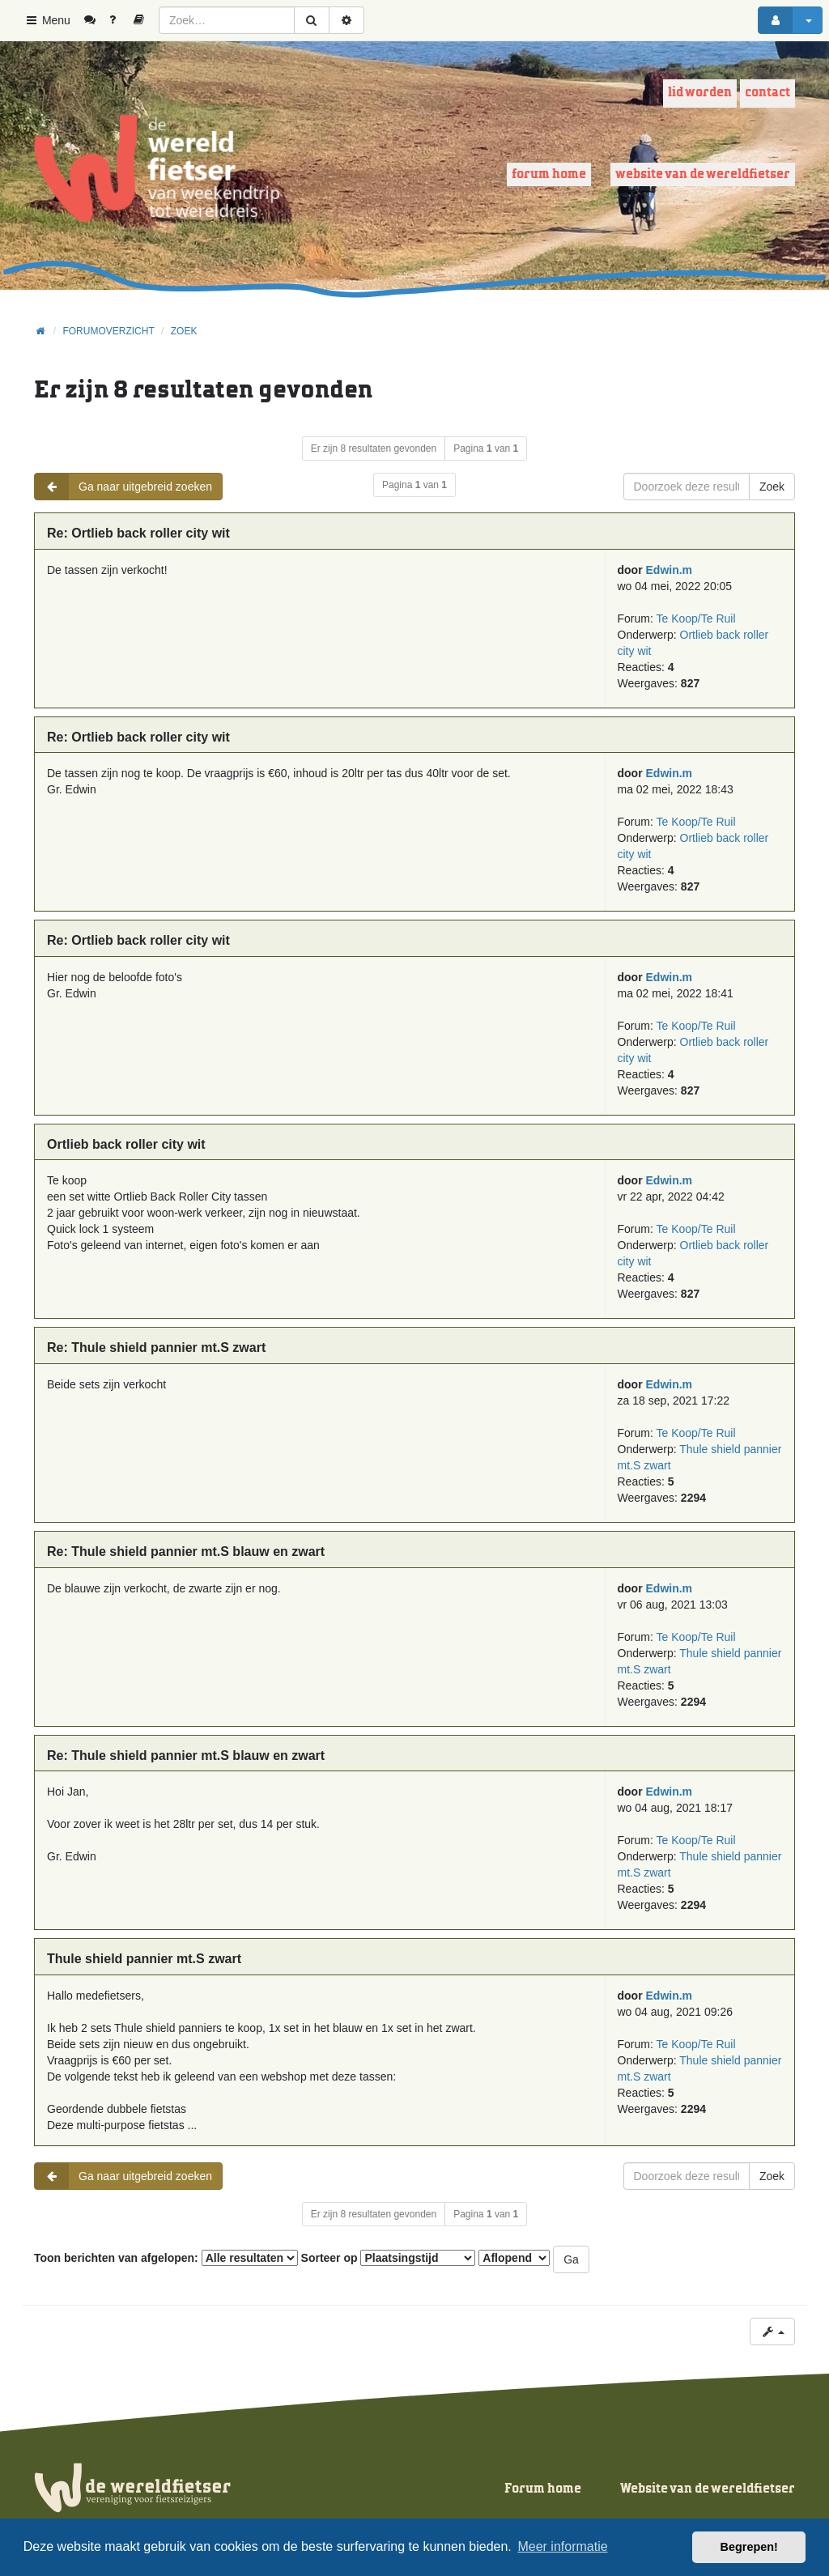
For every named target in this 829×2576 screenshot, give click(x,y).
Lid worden (700, 93)
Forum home (549, 174)
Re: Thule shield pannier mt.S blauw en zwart (186, 1551)
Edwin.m (669, 569)
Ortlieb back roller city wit (126, 1144)
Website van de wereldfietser (702, 174)
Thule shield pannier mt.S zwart (144, 1959)
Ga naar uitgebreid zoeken (123, 486)
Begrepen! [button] (749, 2546)
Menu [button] (47, 20)
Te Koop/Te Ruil (695, 618)
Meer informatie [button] (562, 2546)
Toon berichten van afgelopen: (166, 2258)
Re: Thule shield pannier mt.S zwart (156, 1347)
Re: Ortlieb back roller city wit (138, 533)
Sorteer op (388, 2258)
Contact (767, 93)
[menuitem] (96, 20)
